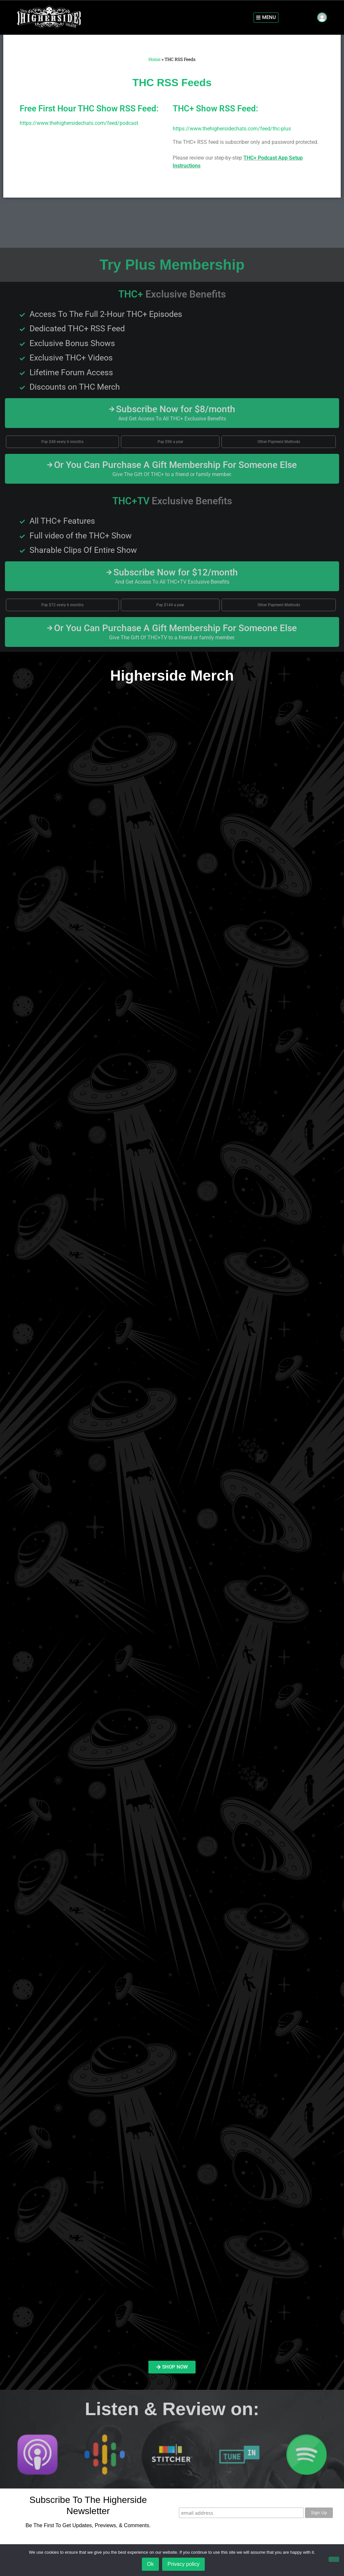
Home (154, 59)
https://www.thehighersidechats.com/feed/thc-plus (232, 129)
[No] (334, 2559)
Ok (150, 2564)
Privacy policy (184, 2564)
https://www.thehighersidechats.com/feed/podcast (79, 123)
